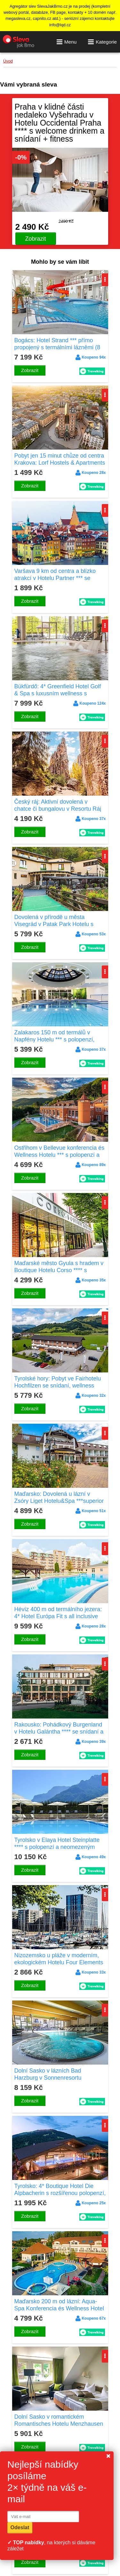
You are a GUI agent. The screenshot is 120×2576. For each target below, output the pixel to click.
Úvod (8, 61)
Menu (66, 41)
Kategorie (102, 41)
